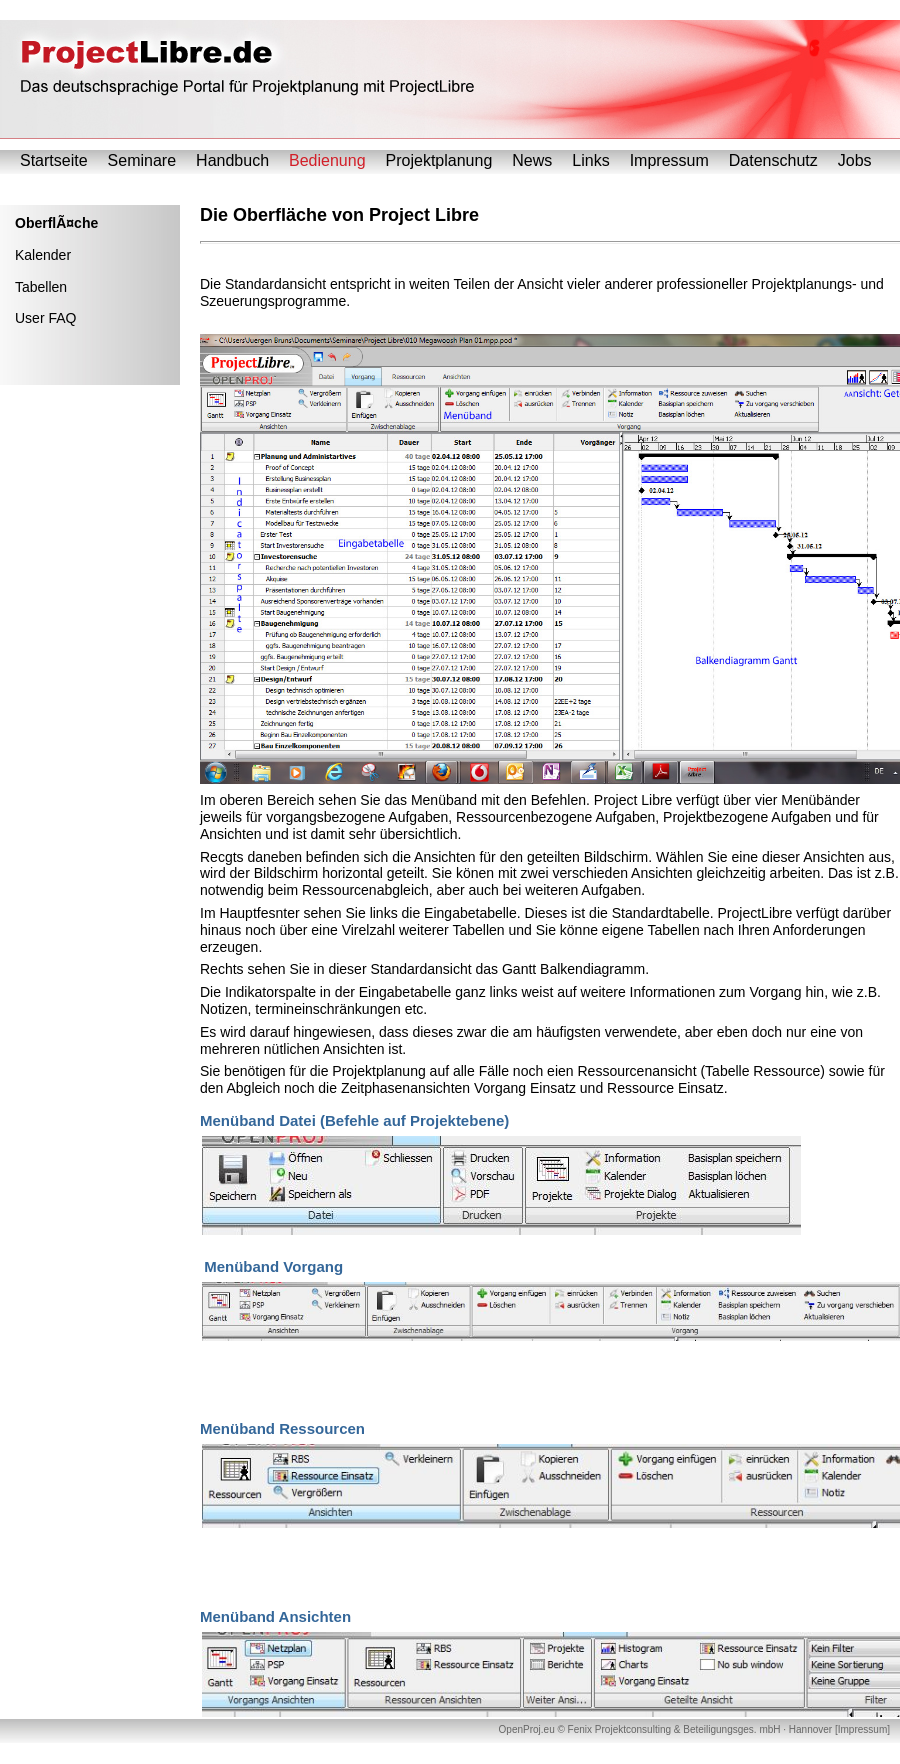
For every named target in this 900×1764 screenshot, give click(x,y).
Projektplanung (439, 160)
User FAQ (45, 318)
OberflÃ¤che (56, 223)
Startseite (54, 160)
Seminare (142, 160)
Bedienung (327, 160)
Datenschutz (773, 160)
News (532, 160)
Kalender (43, 255)
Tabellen (41, 287)
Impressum (669, 160)
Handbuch (232, 160)
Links (590, 160)
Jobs (855, 160)
